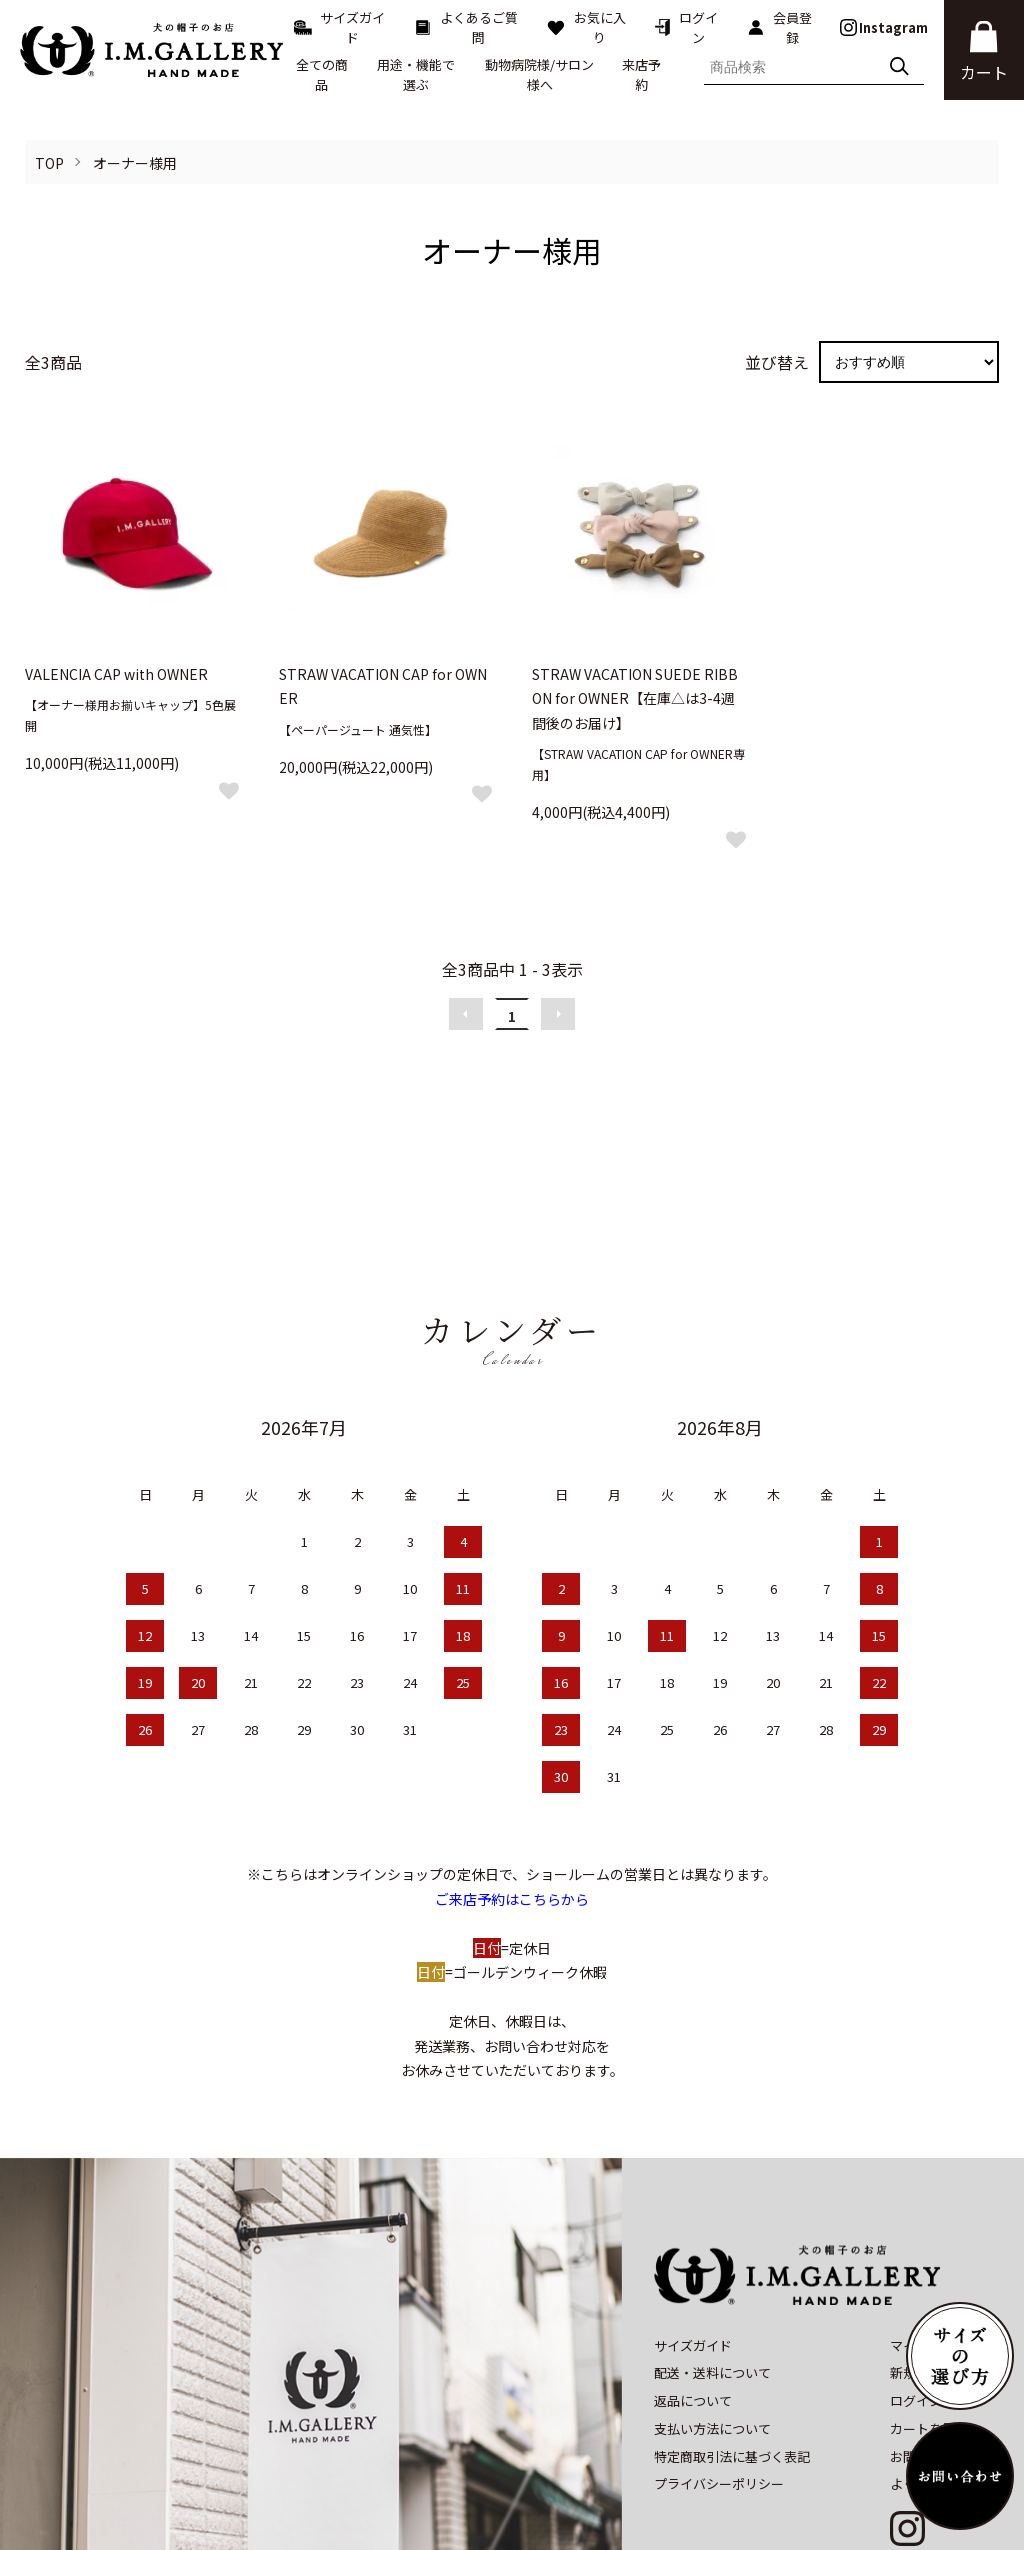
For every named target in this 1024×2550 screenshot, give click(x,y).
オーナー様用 (135, 163)
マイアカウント (935, 2257)
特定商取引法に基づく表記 (732, 2368)
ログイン (686, 27)
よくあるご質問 (466, 27)
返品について (693, 2313)
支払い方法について (712, 2341)
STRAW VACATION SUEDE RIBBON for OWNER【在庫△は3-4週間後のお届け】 (635, 698)
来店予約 (641, 74)
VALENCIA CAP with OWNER (116, 674)
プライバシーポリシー (719, 2396)
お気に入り (586, 27)
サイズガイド (339, 27)
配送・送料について (712, 2285)
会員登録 (779, 27)
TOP (49, 163)
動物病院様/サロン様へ (539, 74)
